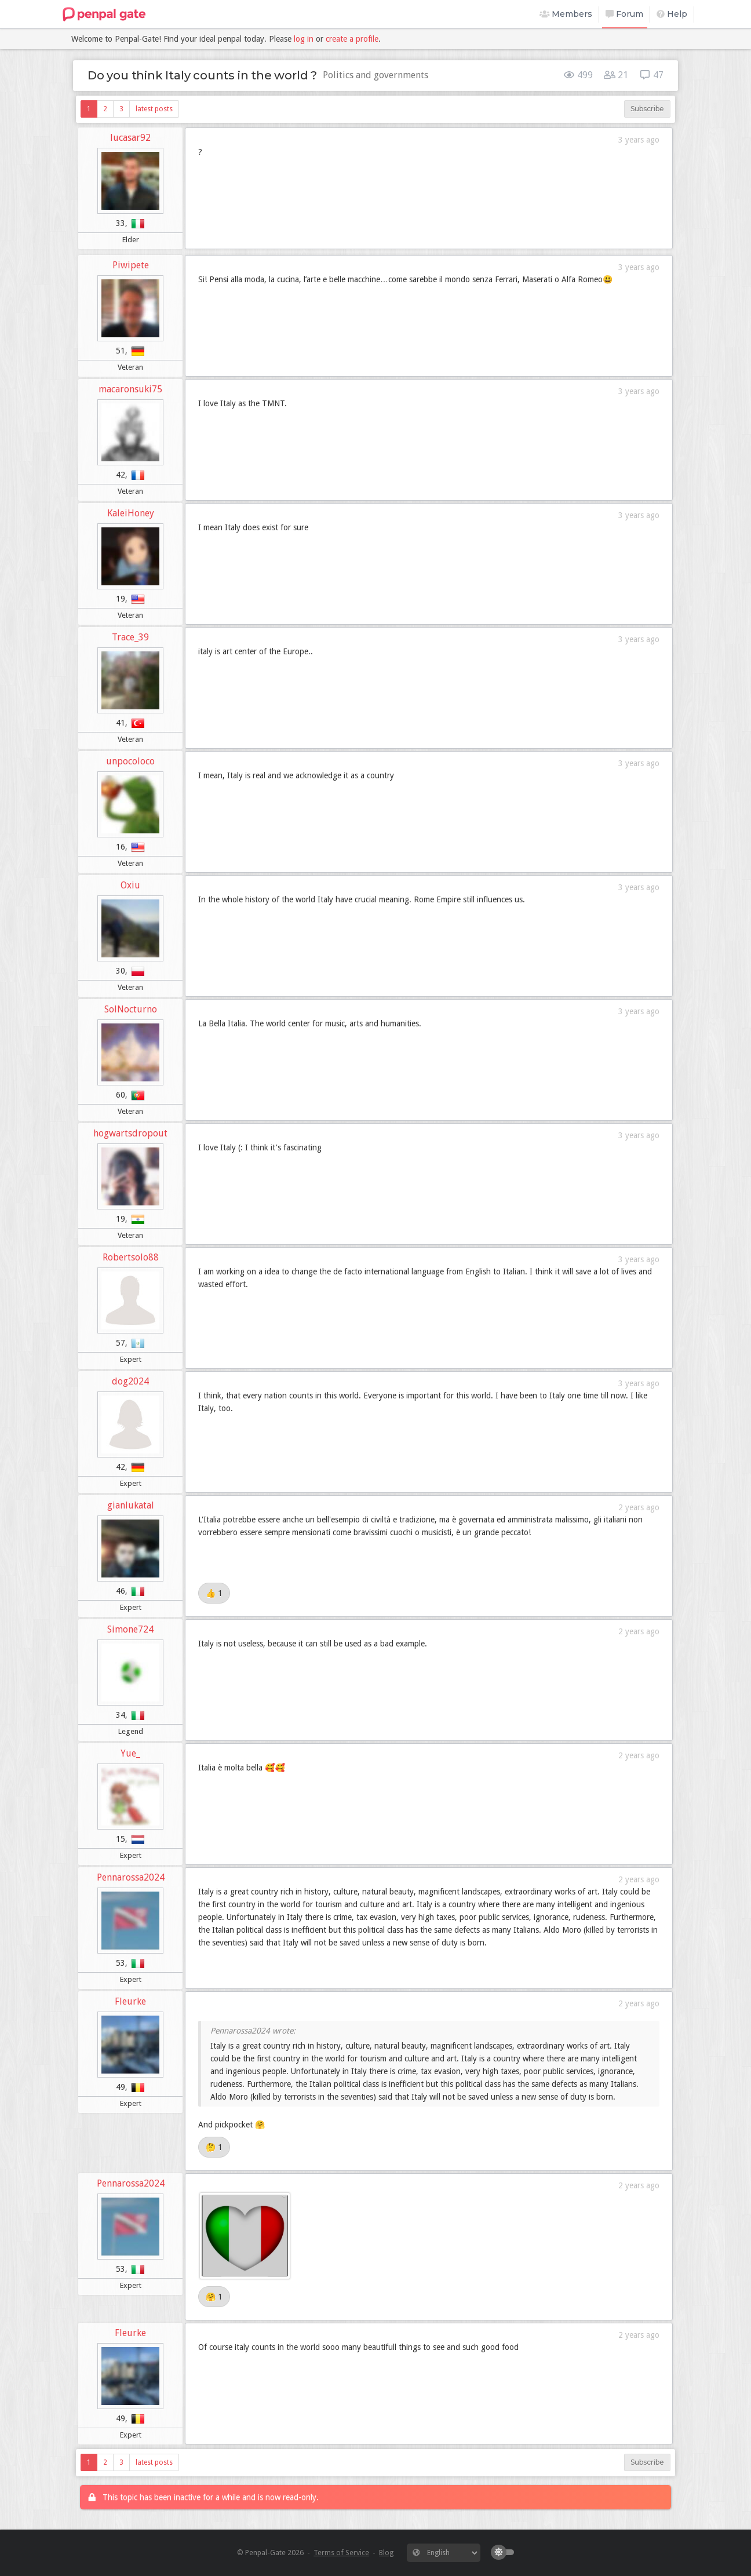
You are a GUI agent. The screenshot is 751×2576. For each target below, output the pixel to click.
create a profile (352, 38)
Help (672, 14)
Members (566, 14)
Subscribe (647, 108)
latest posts (154, 109)
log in (303, 38)
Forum (624, 14)
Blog (386, 2552)
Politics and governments (375, 75)
